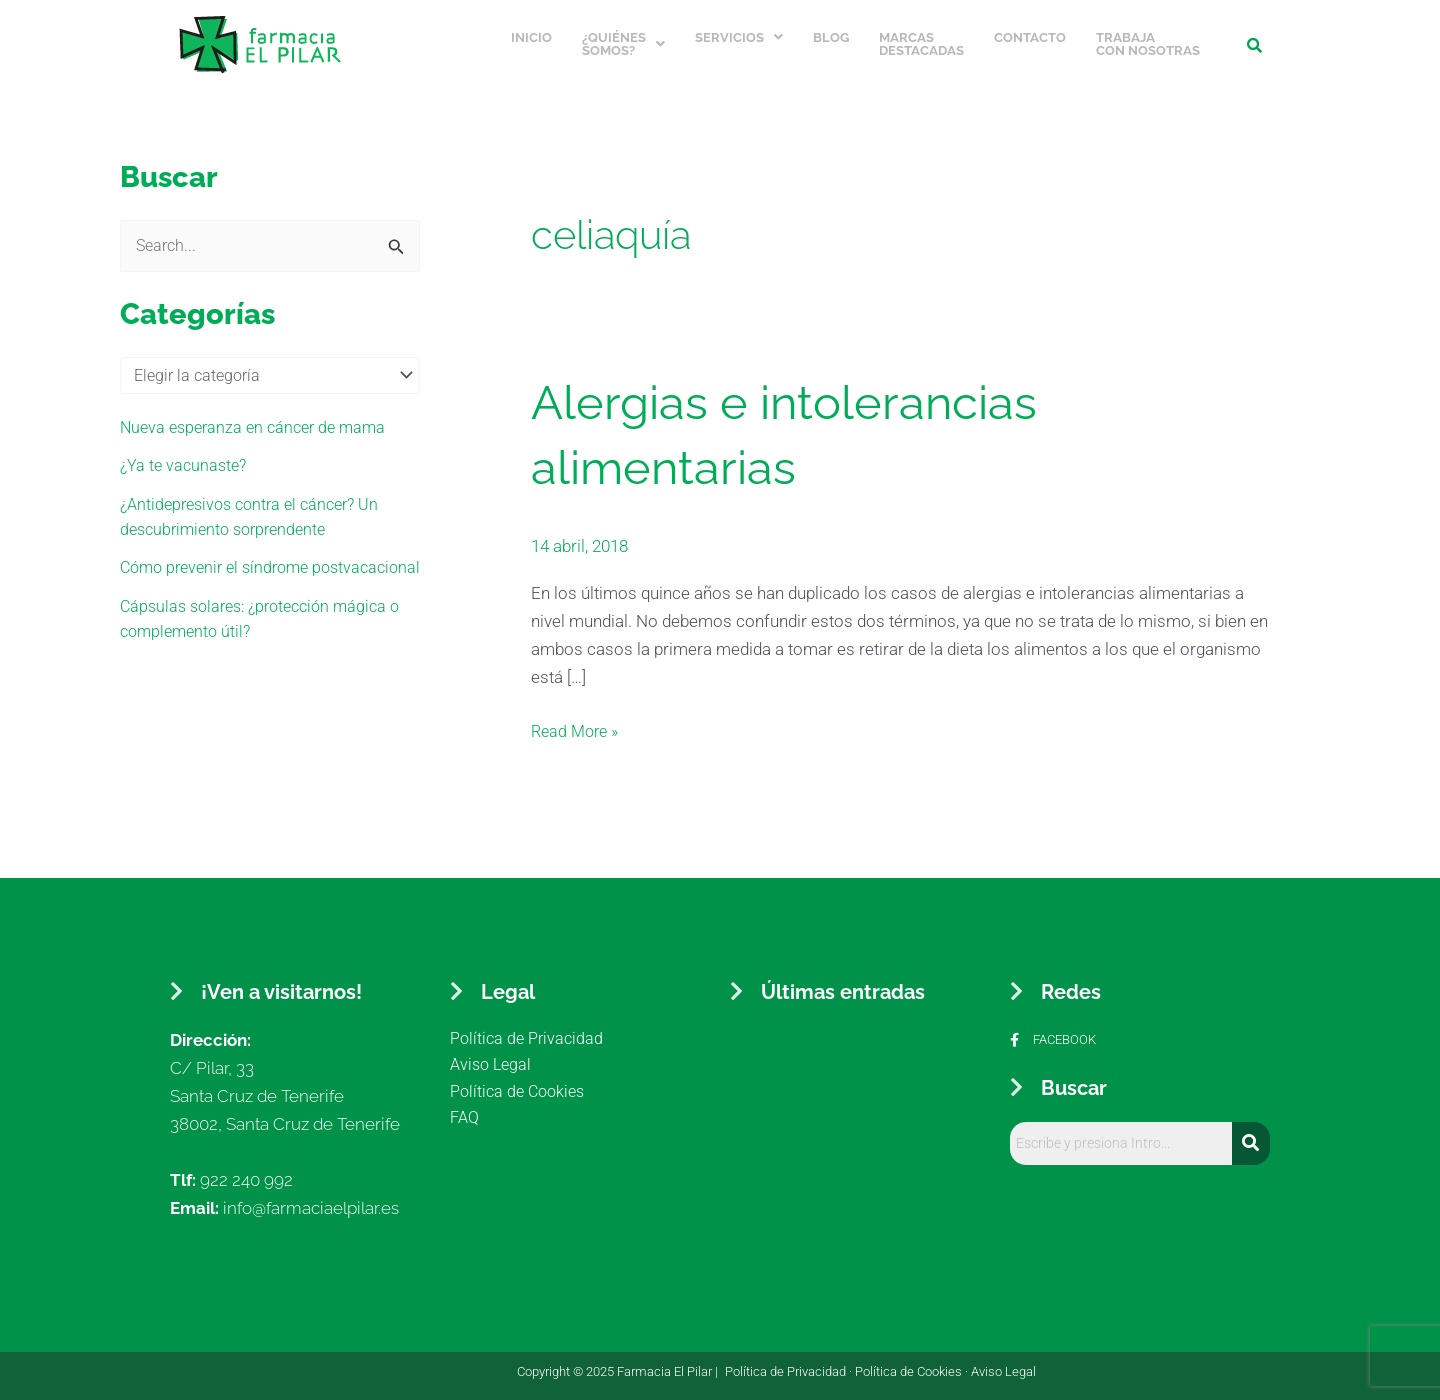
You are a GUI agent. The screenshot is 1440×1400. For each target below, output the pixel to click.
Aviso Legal (1003, 1362)
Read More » (578, 721)
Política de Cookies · (913, 1362)
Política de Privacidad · (790, 1362)
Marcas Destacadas (921, 40)
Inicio (531, 33)
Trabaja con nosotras (1148, 40)
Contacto (1030, 33)
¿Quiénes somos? (623, 40)
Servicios (739, 33)
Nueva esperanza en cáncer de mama (259, 423)
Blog (831, 33)
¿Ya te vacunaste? (186, 461)
